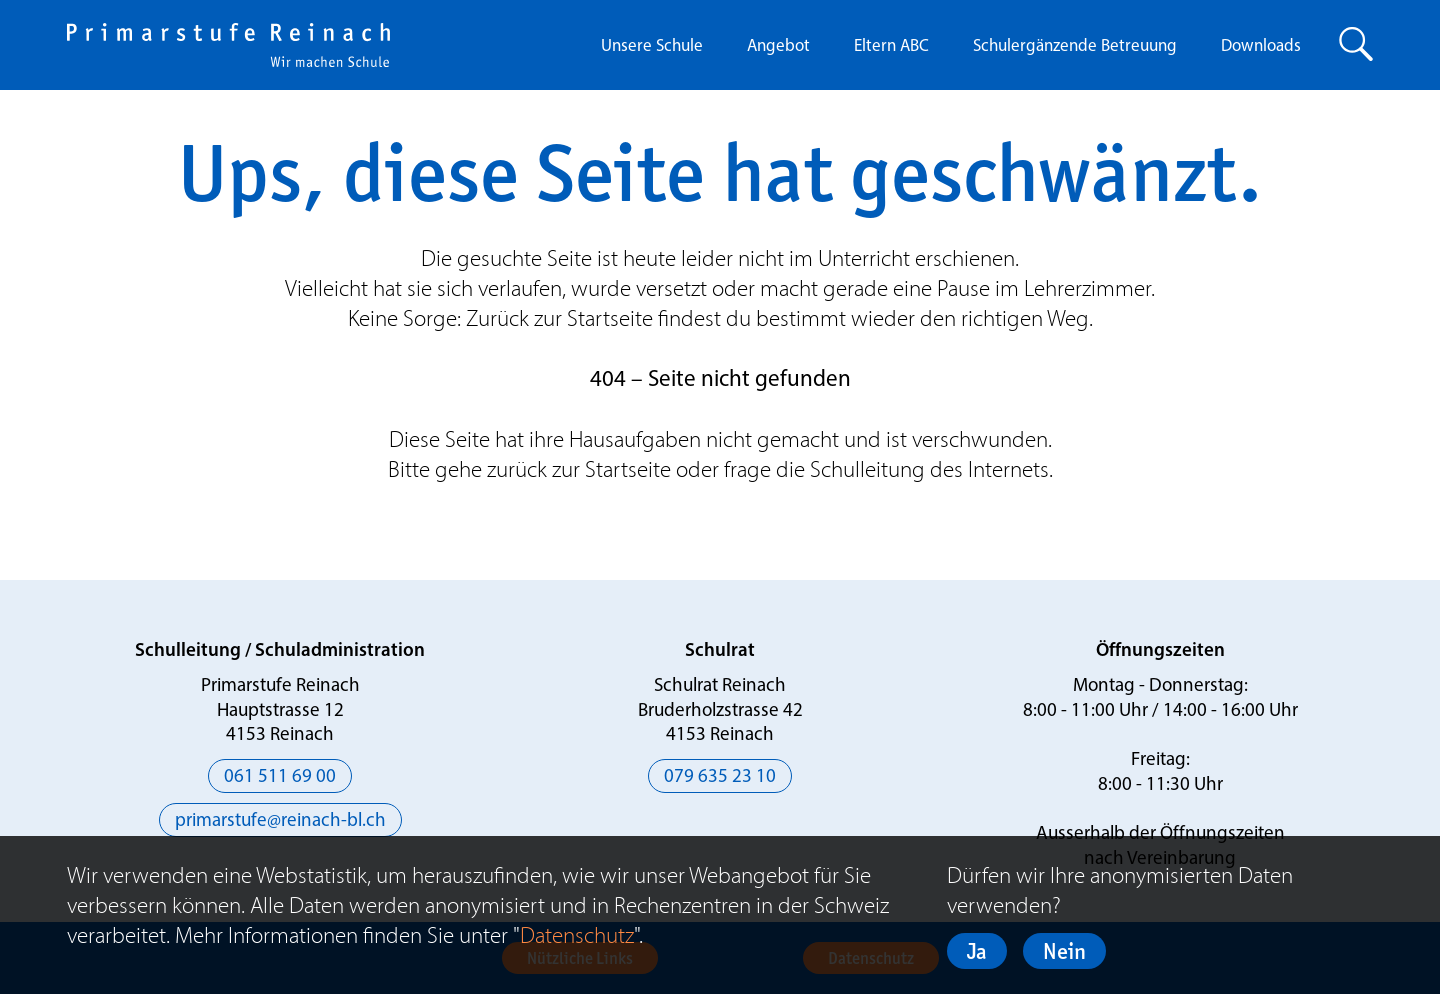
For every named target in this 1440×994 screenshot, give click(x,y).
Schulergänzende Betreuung (1075, 46)
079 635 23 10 (720, 777)
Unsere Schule (652, 46)
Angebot (778, 46)
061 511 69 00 (280, 777)
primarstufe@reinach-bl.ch (280, 821)
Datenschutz (577, 935)
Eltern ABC (891, 46)
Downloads (1261, 46)
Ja (977, 951)
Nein (1064, 951)
